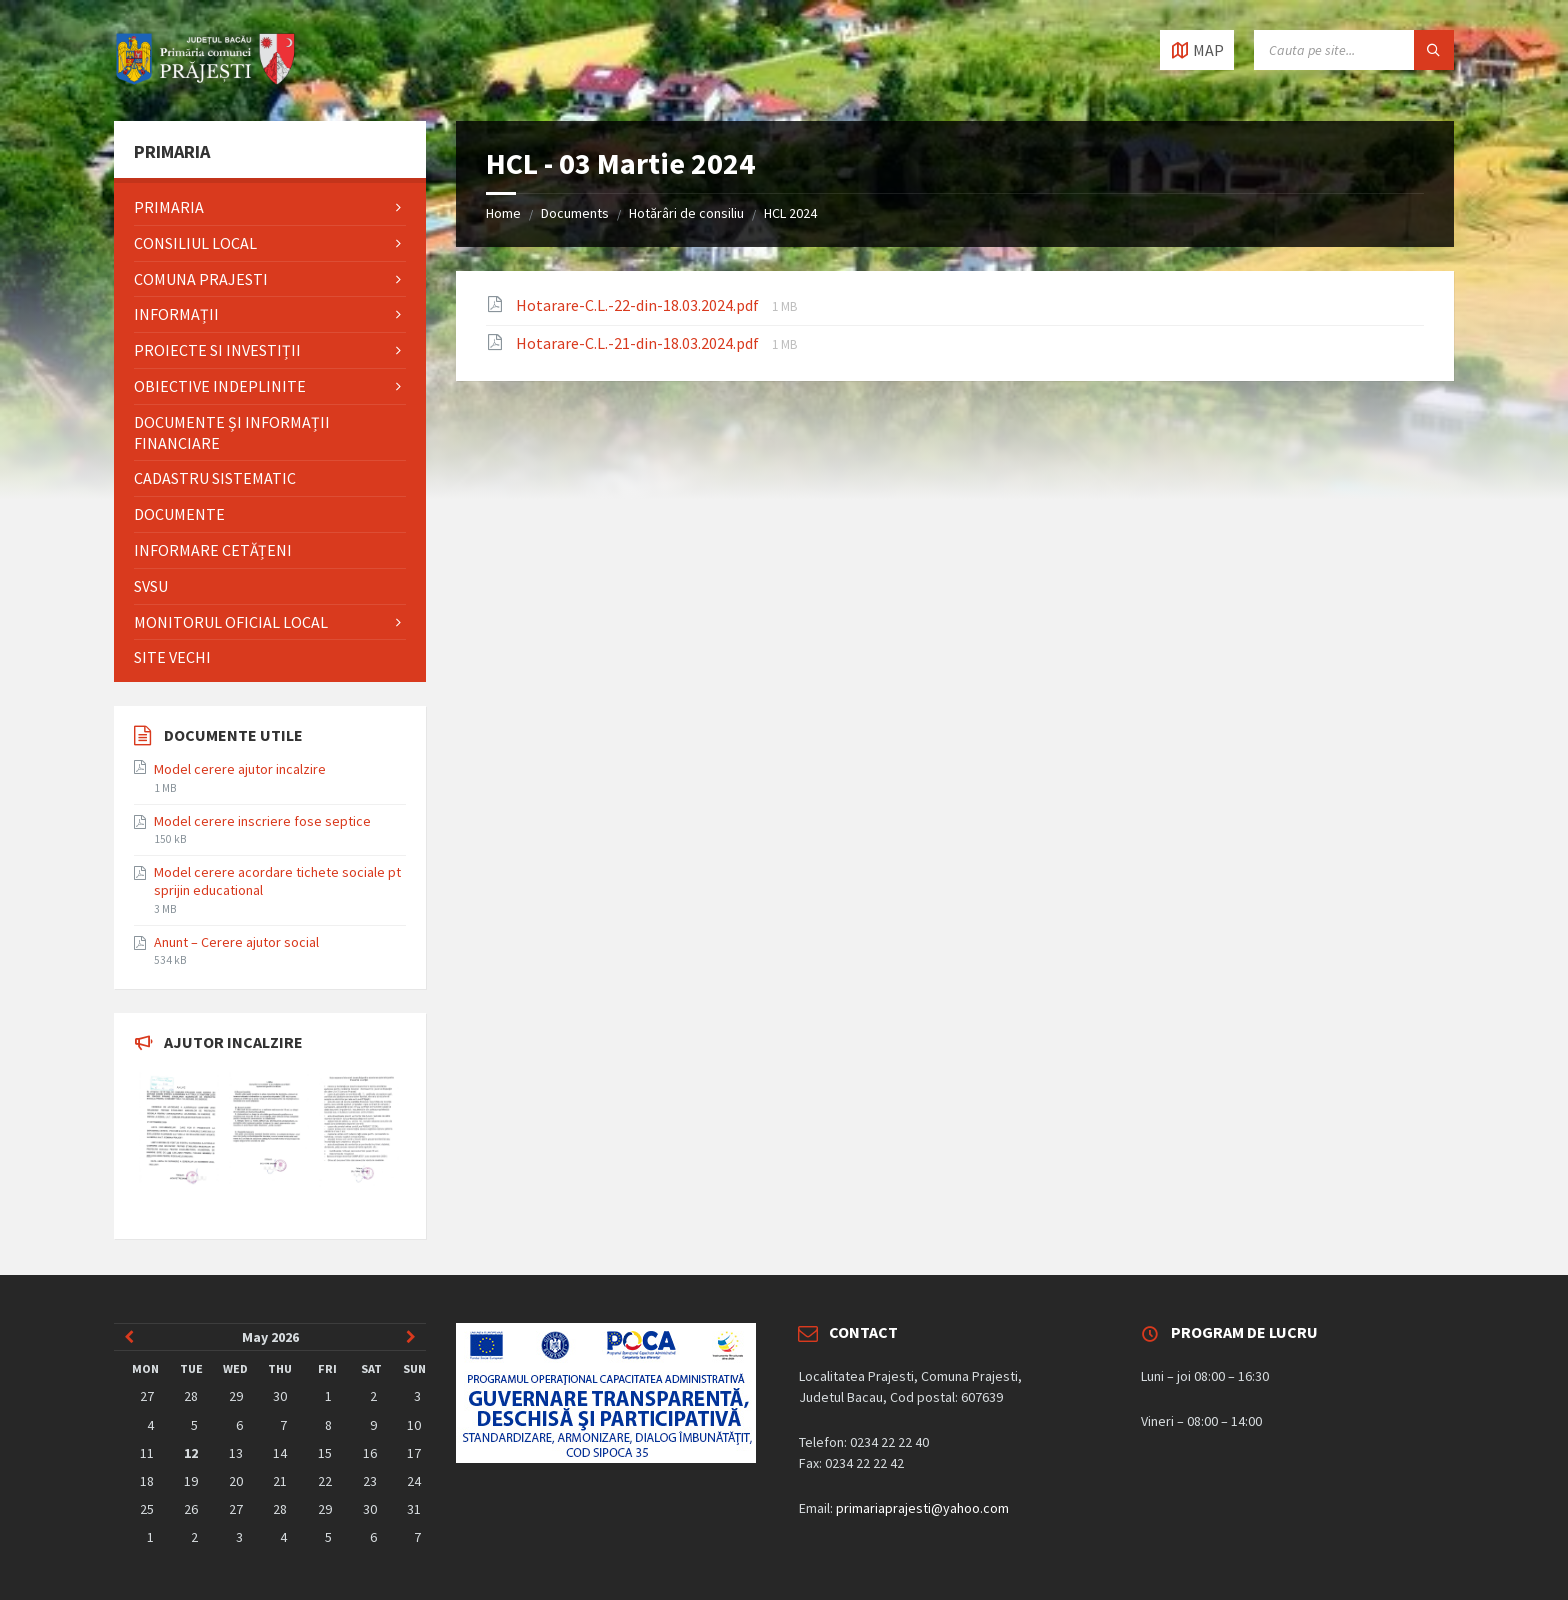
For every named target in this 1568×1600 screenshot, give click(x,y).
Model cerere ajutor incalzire (240, 769)
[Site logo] (205, 82)
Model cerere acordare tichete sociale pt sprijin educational (277, 881)
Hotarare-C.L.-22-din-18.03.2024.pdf (639, 305)
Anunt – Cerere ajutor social (236, 942)
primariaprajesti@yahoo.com (922, 1508)
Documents (575, 213)
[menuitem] (270, 207)
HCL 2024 (790, 213)
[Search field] (1354, 50)
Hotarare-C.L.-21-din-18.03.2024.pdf (639, 343)
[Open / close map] (1197, 50)
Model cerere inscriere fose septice (262, 821)
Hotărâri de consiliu (686, 213)
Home (503, 213)
